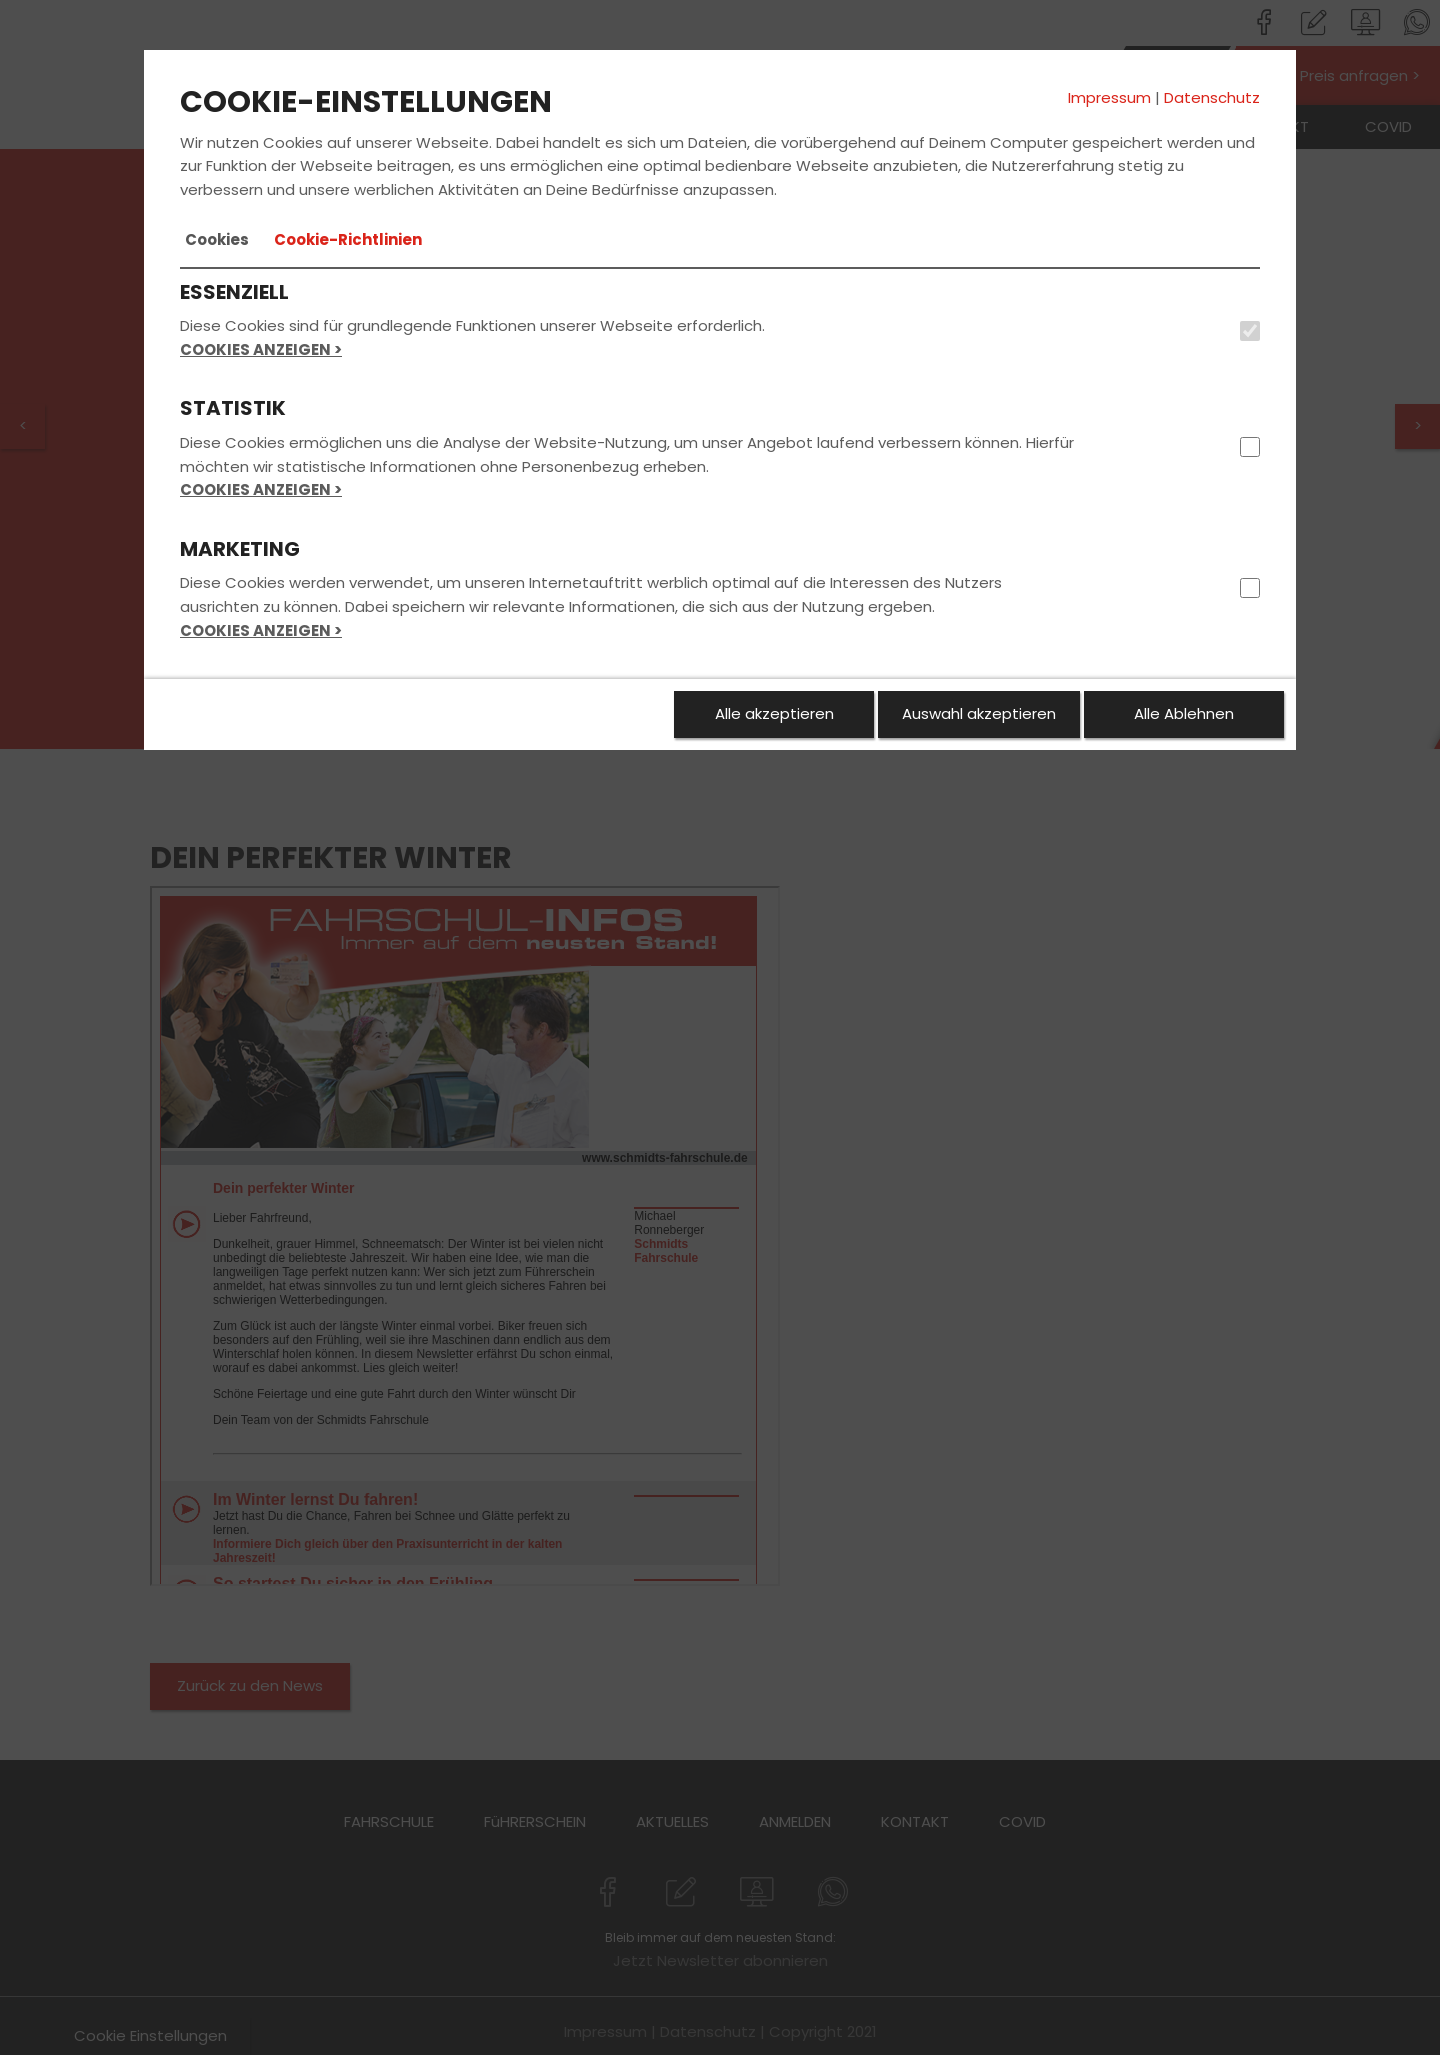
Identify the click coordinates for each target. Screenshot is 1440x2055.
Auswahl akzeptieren (979, 713)
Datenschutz (1212, 97)
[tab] (217, 240)
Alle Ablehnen (1184, 713)
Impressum (1109, 97)
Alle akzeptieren (774, 713)
